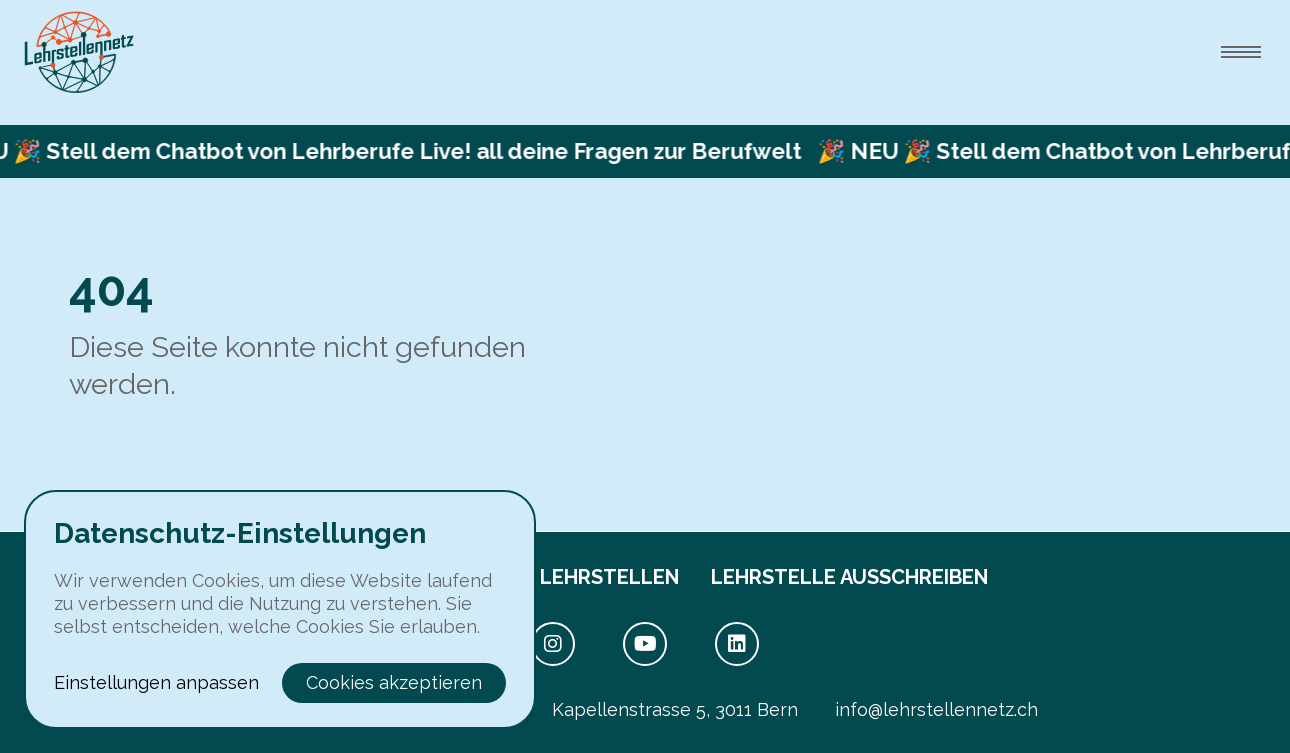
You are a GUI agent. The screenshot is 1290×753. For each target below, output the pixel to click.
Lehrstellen (609, 577)
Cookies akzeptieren (394, 682)
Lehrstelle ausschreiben (849, 577)
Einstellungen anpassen (156, 682)
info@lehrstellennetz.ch (936, 709)
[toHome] (79, 52)
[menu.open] (1241, 52)
